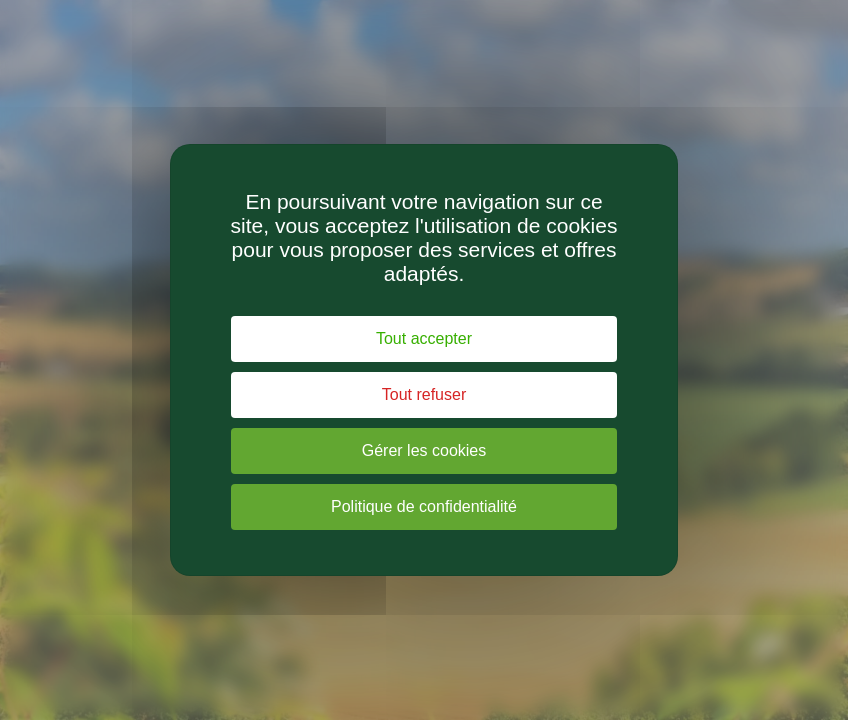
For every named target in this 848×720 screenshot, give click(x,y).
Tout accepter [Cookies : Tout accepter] (424, 338)
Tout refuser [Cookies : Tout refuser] (424, 394)
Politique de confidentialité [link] (424, 506)
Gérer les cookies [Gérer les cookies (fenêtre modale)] (424, 450)
